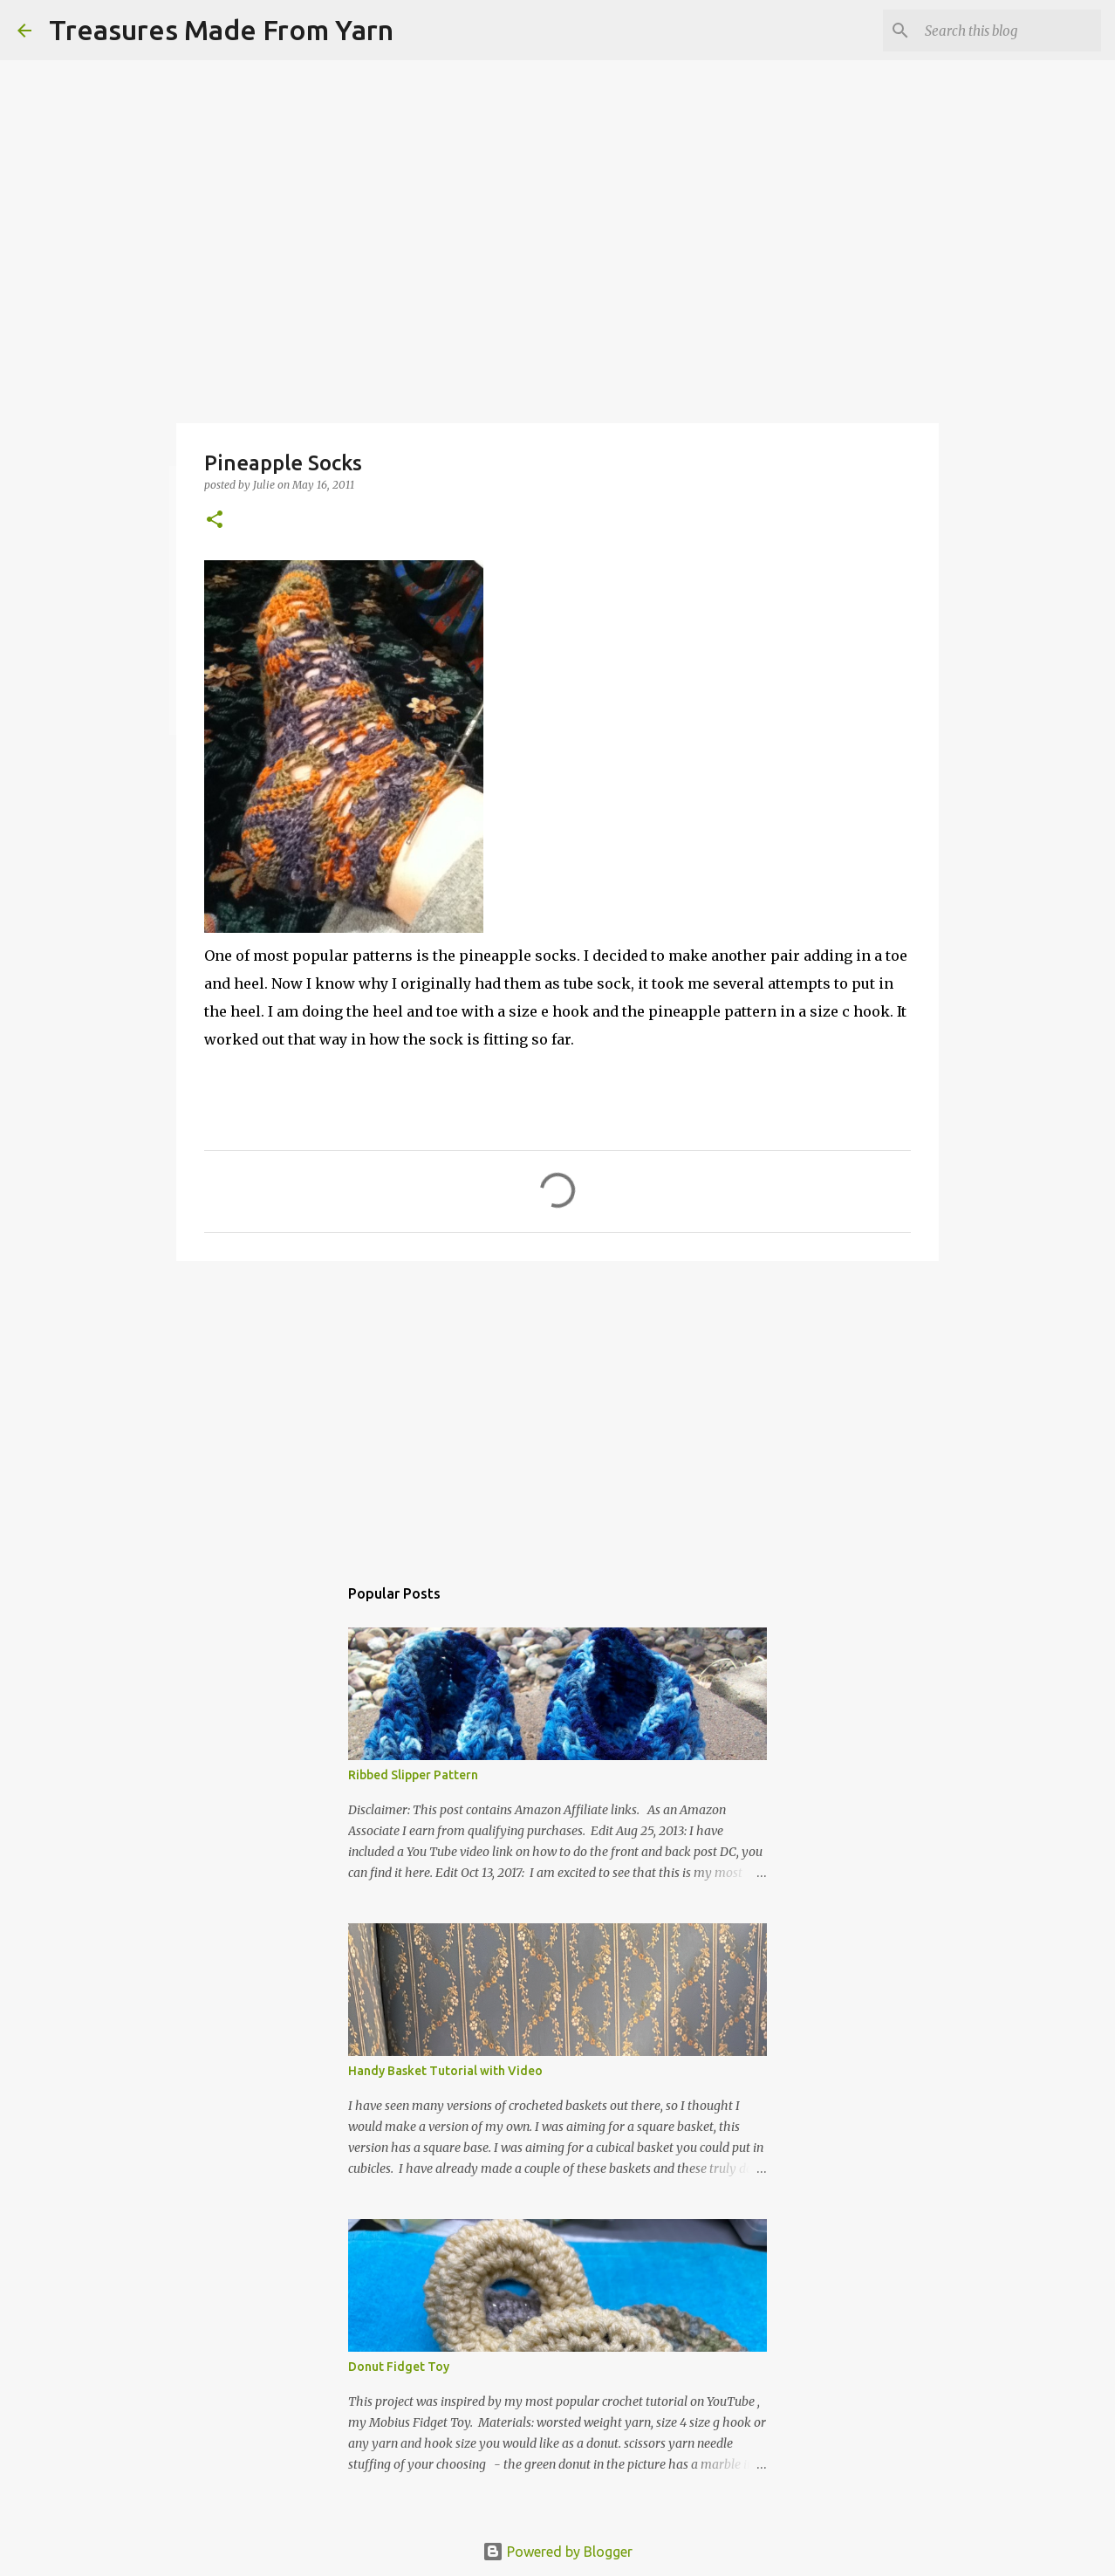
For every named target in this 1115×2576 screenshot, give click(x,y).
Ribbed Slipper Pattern (413, 1775)
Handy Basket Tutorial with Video (445, 2071)
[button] (214, 520)
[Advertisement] (557, 1409)
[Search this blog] (1009, 30)
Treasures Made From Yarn (221, 29)
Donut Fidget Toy (398, 2367)
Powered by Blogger (557, 2551)
